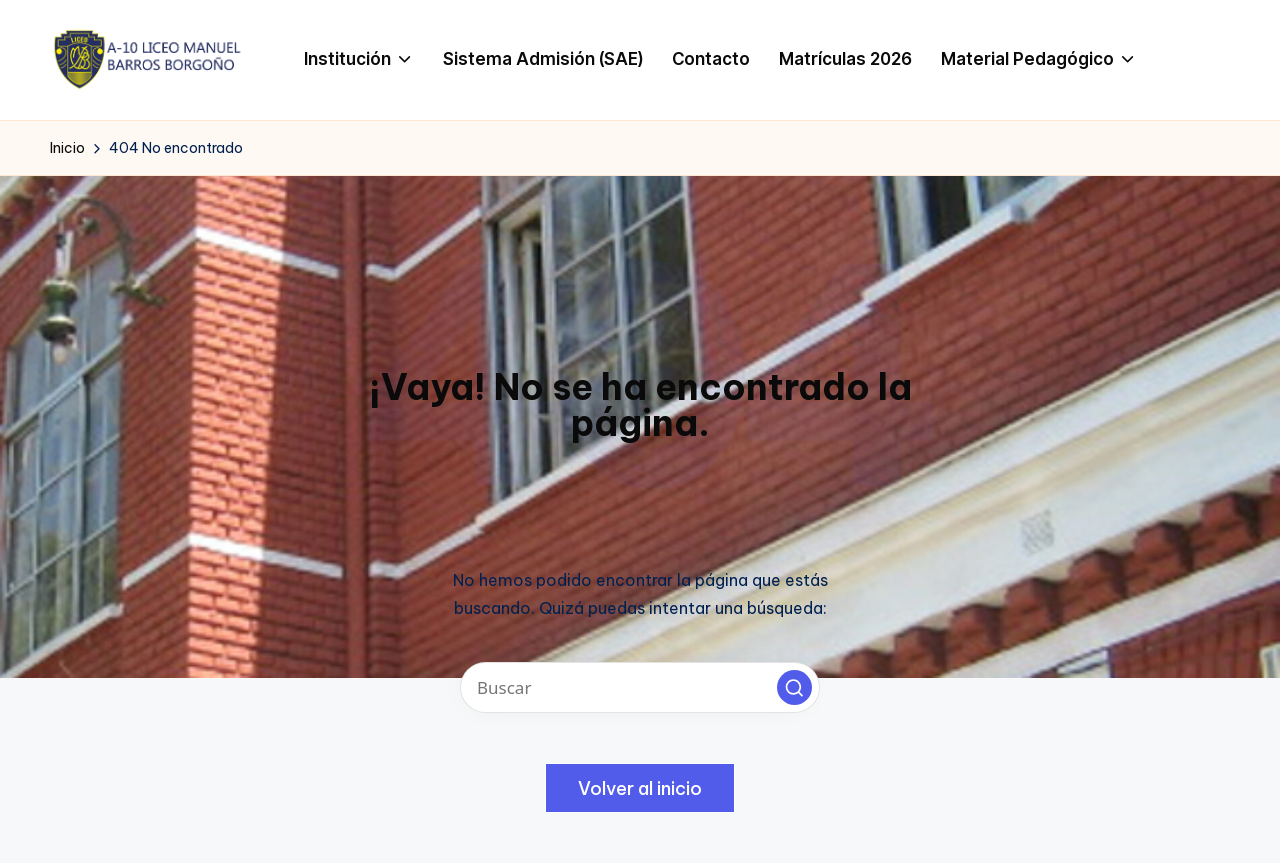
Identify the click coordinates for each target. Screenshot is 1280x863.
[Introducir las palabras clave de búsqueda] (640, 687)
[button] (794, 687)
